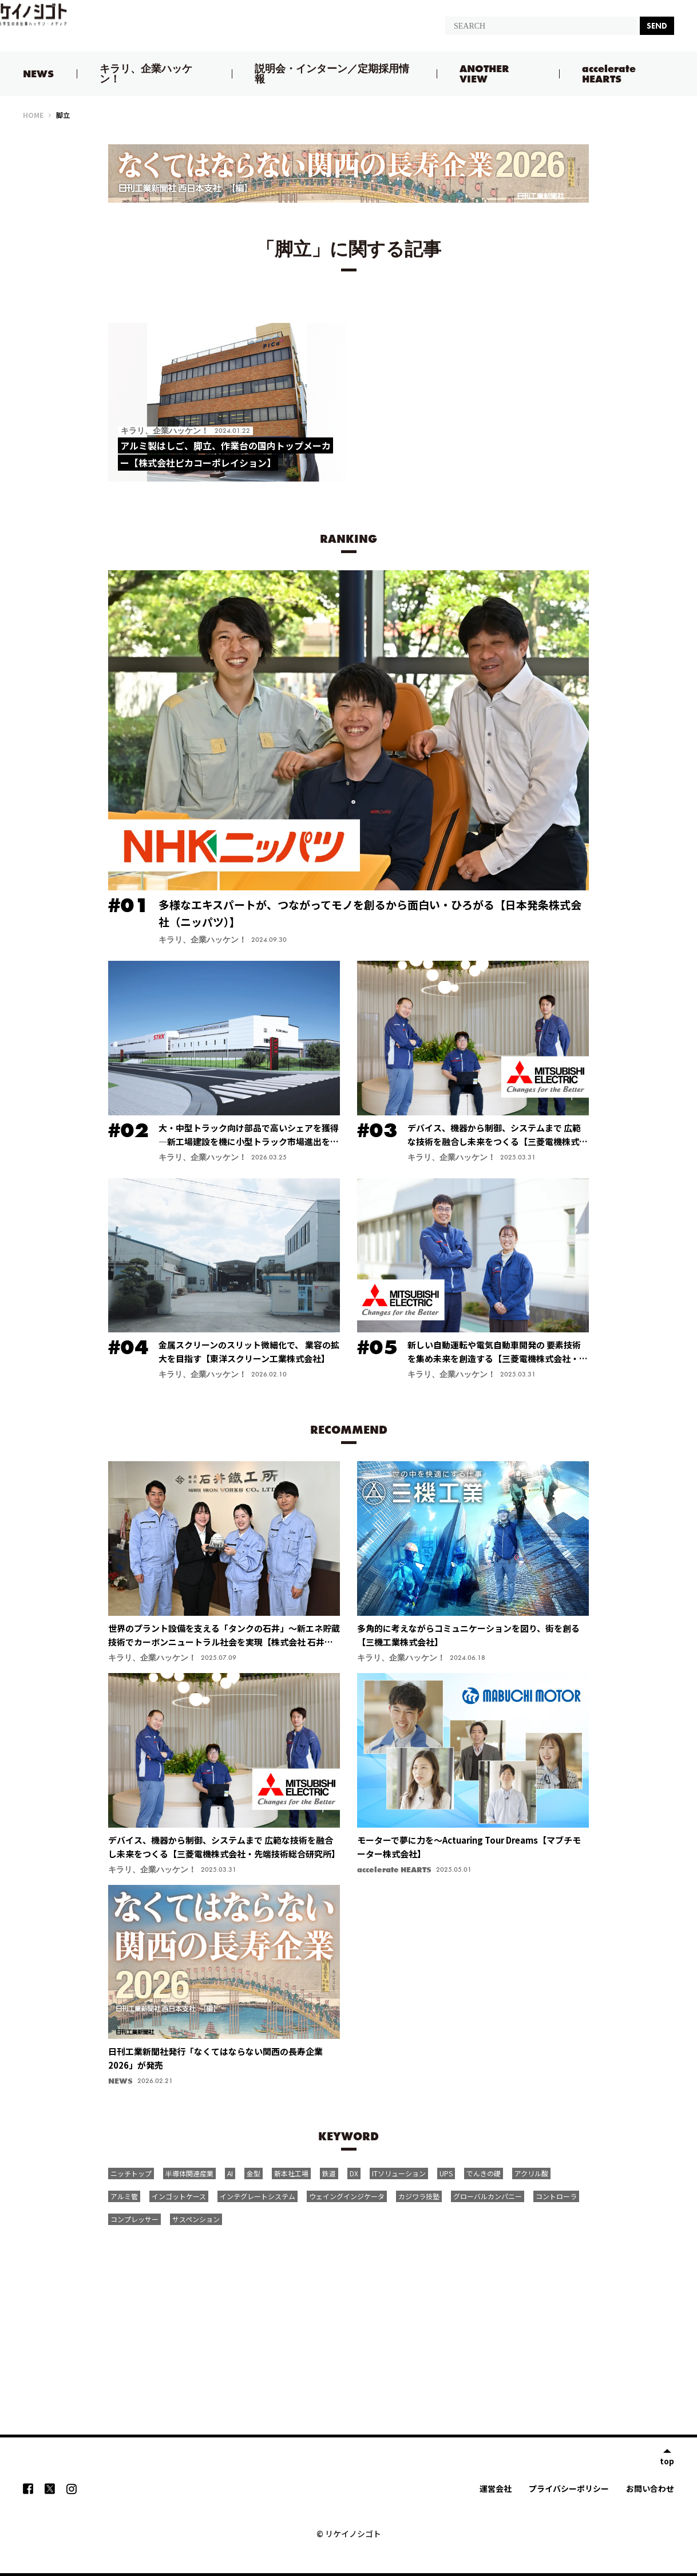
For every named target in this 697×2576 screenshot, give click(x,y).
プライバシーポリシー (569, 2488)
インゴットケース (179, 2196)
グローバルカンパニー (487, 2196)
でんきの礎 (483, 2173)
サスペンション (196, 2219)
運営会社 (496, 2488)
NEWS (38, 73)
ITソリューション (399, 2173)
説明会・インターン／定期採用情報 (332, 73)
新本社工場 (291, 2173)
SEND (657, 26)
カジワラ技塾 (418, 2196)
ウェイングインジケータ (347, 2196)
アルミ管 (124, 2196)
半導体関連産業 (189, 2173)
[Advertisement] (348, 2316)
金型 (253, 2173)
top (667, 2460)
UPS (446, 2173)
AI (230, 2173)
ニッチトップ (131, 2173)
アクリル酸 (531, 2173)
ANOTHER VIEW (484, 73)
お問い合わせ (650, 2488)
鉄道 (329, 2173)
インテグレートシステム (257, 2196)
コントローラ (556, 2196)
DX (354, 2173)
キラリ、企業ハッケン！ (146, 73)
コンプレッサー (134, 2219)
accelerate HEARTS (609, 73)
